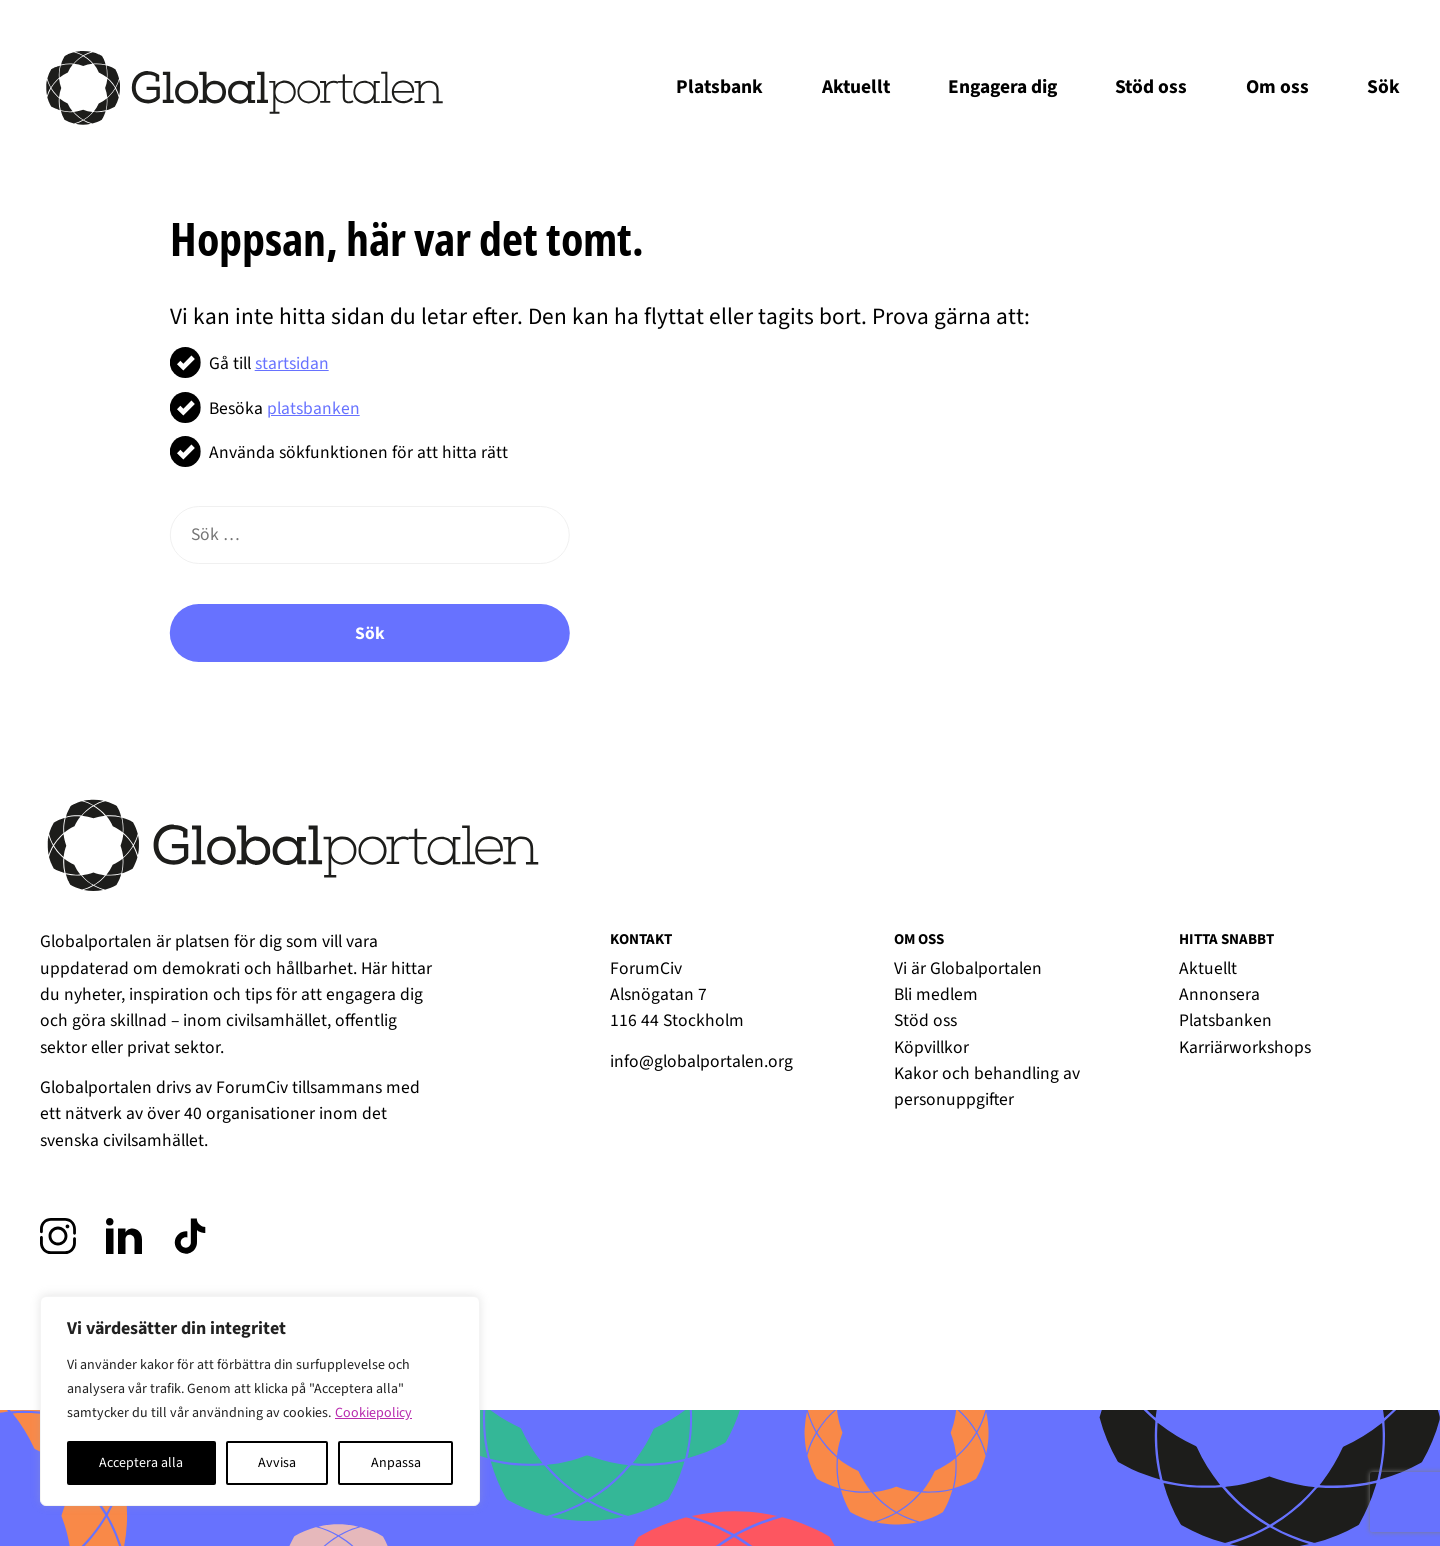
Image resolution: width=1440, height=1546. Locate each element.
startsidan (292, 363)
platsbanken (313, 408)
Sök (1383, 87)
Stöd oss (1151, 87)
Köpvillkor (931, 1047)
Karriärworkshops (1245, 1047)
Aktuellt (856, 87)
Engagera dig (1002, 87)
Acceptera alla (141, 1463)
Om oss (1277, 87)
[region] (260, 1401)
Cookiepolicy (373, 1413)
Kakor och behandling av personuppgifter (987, 1086)
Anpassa (396, 1463)
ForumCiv (252, 1087)
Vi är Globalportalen (968, 968)
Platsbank (719, 87)
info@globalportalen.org (701, 1061)
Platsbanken (1225, 1020)
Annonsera (1219, 994)
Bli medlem (936, 994)
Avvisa (277, 1463)
